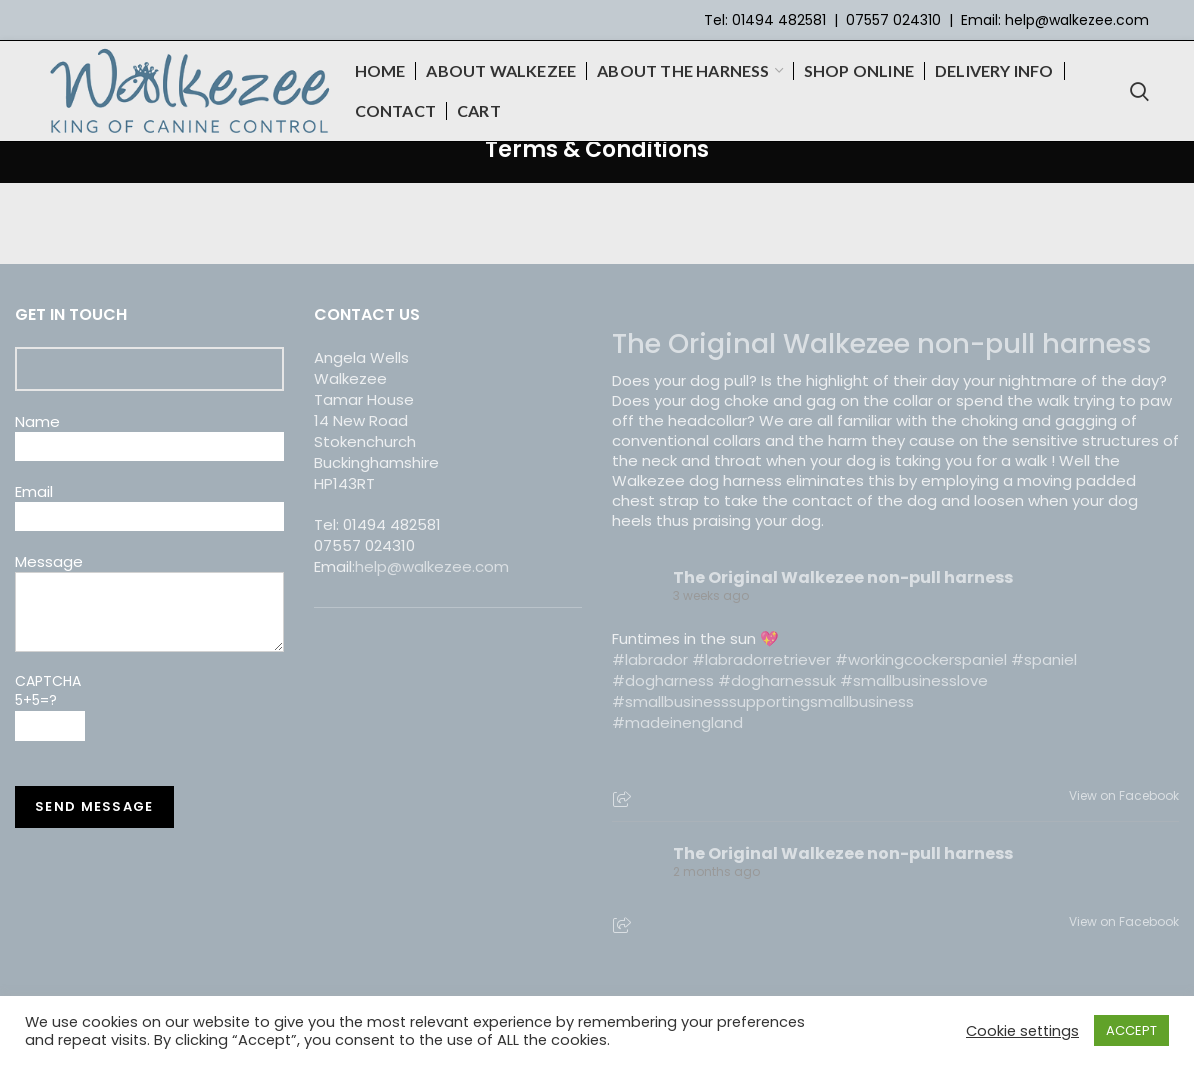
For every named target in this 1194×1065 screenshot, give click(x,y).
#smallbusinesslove (914, 680)
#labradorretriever (761, 659)
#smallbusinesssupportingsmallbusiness (763, 701)
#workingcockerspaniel (921, 659)
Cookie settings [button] (1022, 1031)
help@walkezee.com (1077, 20)
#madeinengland (677, 722)
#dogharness (663, 680)
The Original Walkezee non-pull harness (882, 343)
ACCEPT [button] (1131, 1030)
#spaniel (1044, 659)
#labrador (650, 659)
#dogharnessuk (777, 680)
